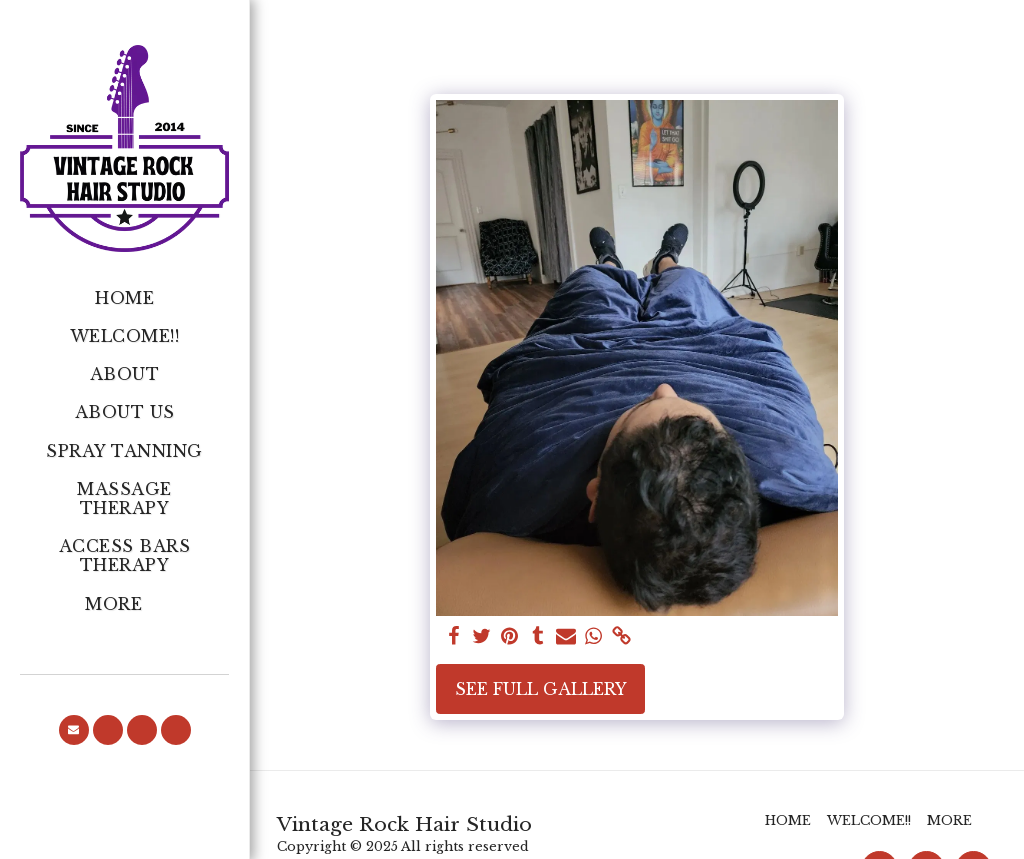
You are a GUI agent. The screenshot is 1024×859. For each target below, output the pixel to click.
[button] (74, 730)
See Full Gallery (541, 689)
